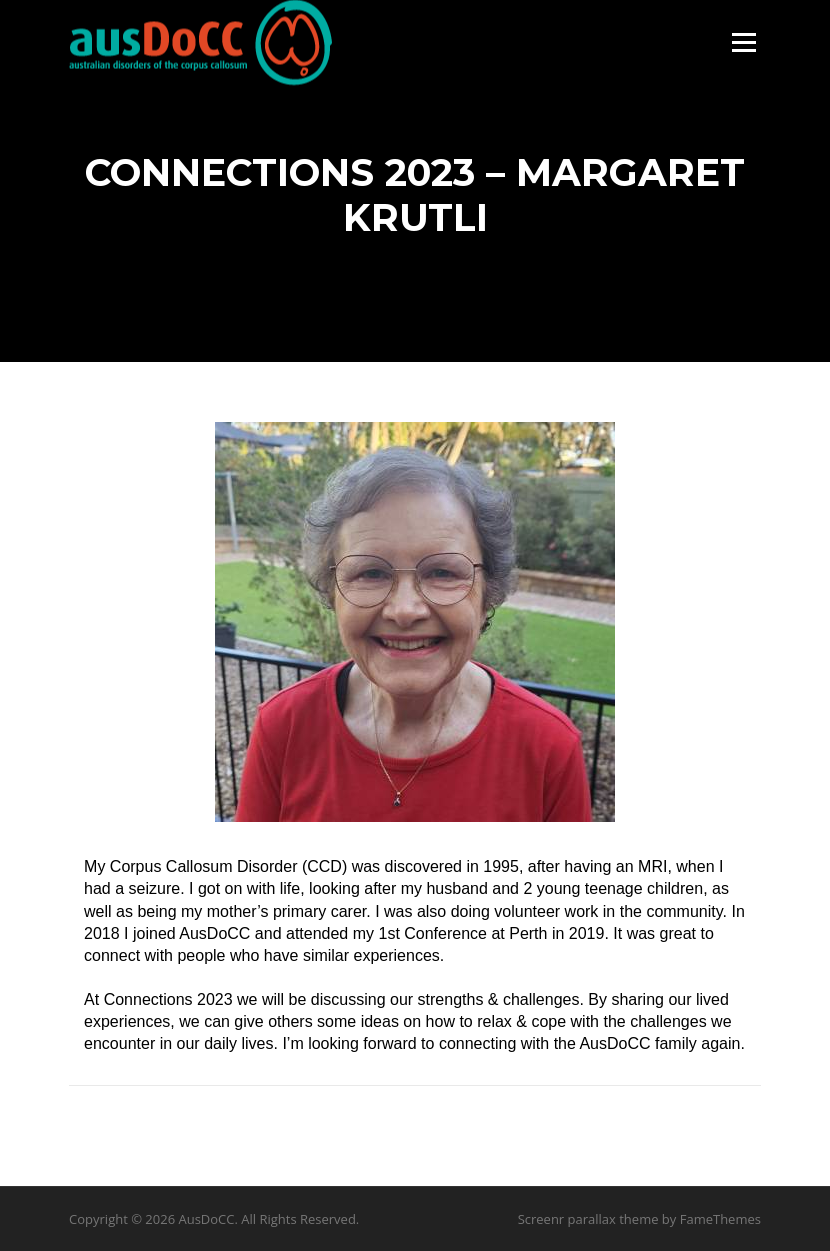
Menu (743, 42)
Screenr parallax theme (588, 1219)
